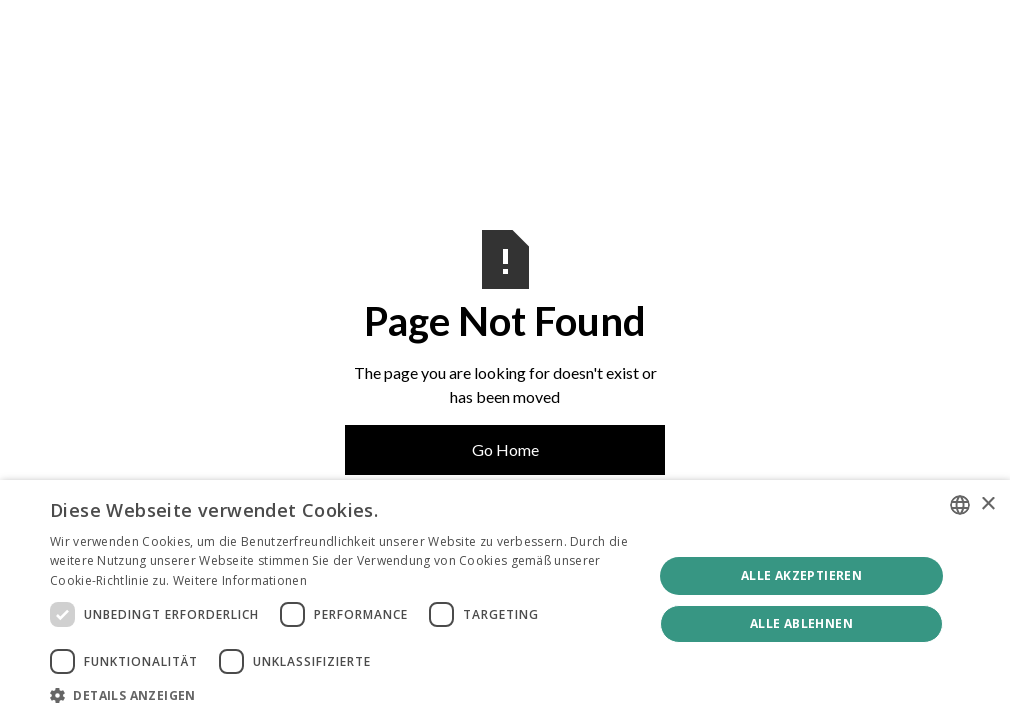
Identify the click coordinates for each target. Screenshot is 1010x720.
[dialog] (505, 600)
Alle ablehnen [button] (801, 623)
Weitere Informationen (240, 580)
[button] (342, 695)
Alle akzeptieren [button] (801, 575)
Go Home (505, 449)
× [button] (987, 504)
